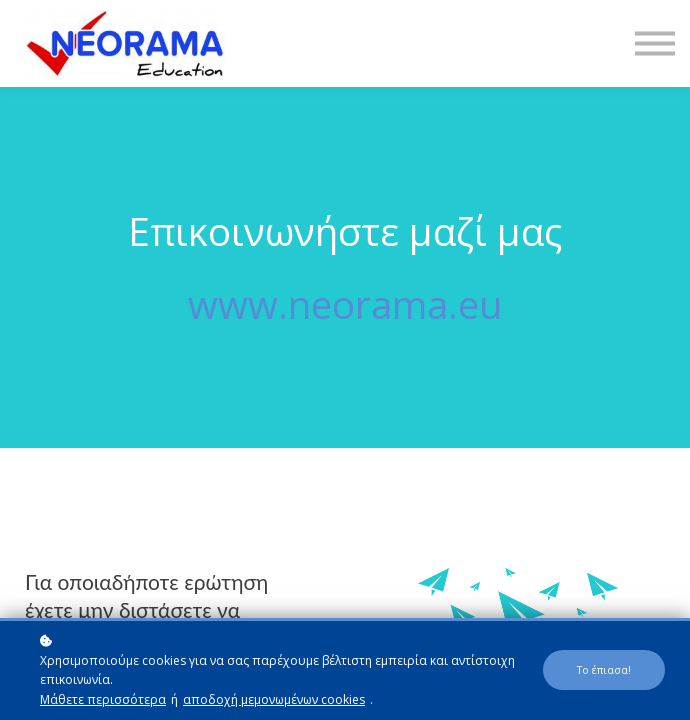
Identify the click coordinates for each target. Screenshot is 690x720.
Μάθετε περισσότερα (103, 699)
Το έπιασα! (604, 670)
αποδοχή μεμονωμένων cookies (274, 699)
